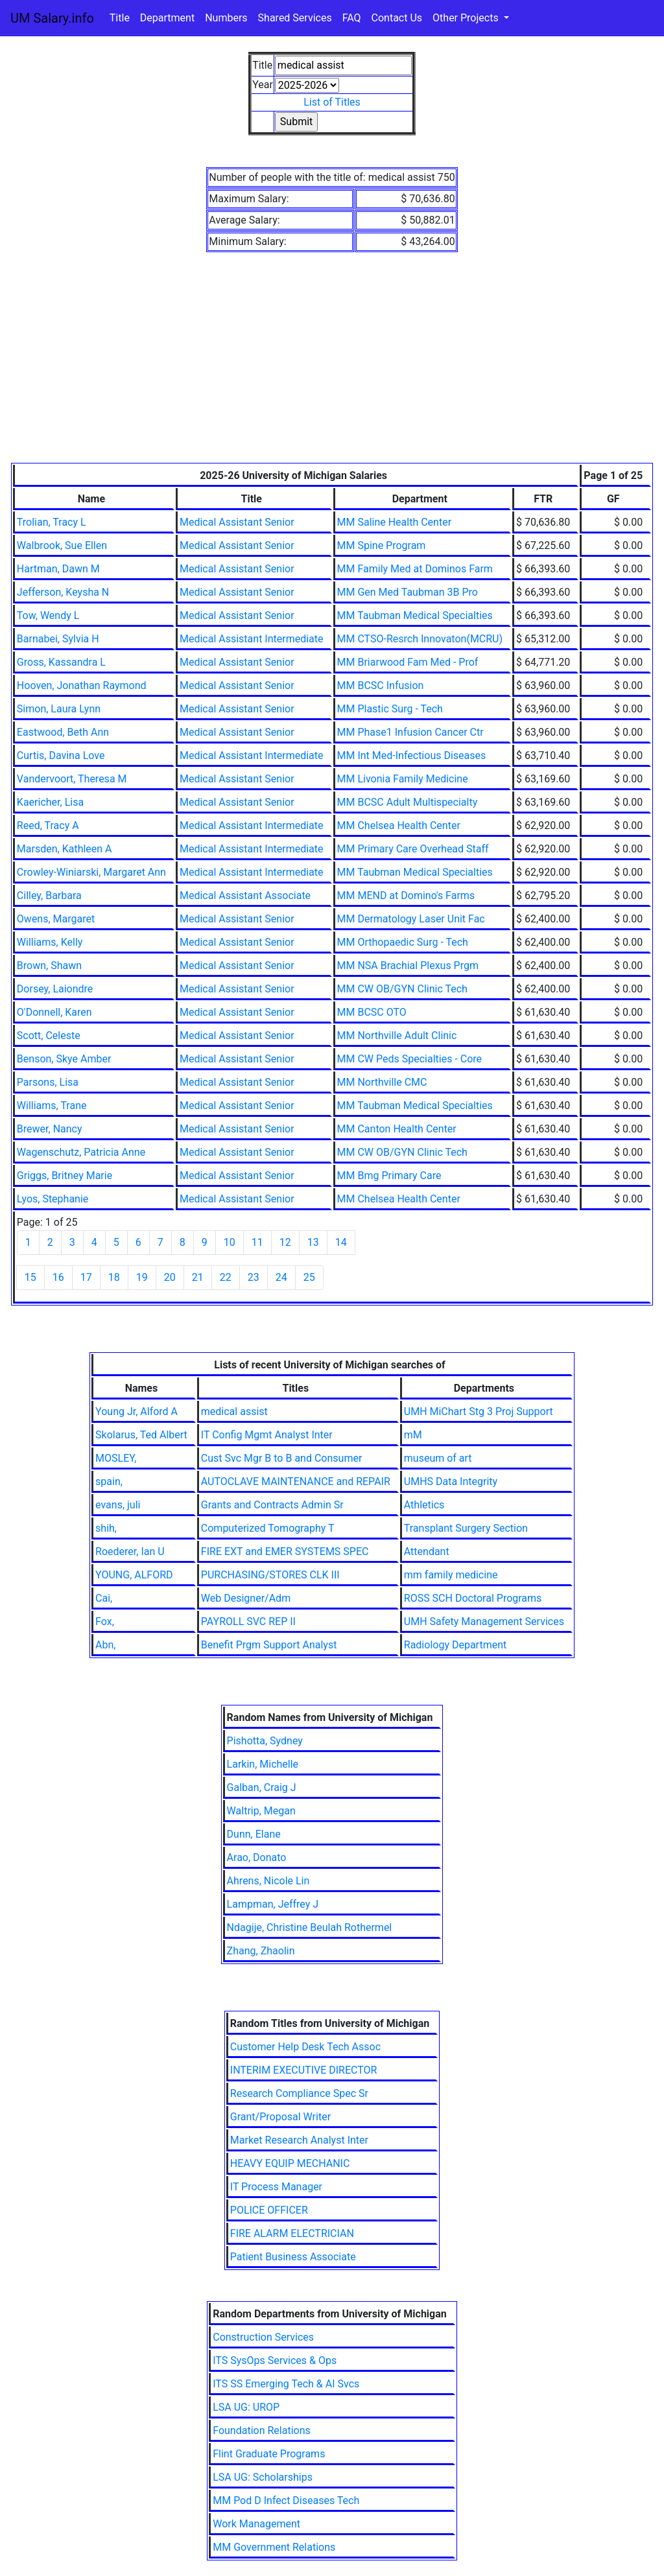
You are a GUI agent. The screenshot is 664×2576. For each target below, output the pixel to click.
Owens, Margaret (56, 919)
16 (58, 1277)
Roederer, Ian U (130, 1551)
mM (413, 1435)
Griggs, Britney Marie (64, 1175)
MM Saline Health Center (394, 522)
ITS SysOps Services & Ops (275, 2360)
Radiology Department (455, 1645)
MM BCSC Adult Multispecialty (407, 802)
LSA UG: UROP (246, 2407)
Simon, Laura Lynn (59, 709)
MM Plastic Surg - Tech (390, 709)
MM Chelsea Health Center (398, 825)
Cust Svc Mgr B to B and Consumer (281, 1458)
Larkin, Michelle (263, 1764)
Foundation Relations (262, 2430)
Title (120, 18)
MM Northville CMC (382, 1082)
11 (257, 1242)
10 (229, 1242)
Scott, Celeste (48, 1035)
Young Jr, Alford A (136, 1411)
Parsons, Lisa (47, 1082)
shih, (106, 1528)
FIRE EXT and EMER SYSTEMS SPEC (285, 1551)
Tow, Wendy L (48, 615)
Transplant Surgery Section (466, 1528)
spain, (109, 1481)
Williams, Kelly (50, 942)
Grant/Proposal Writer (280, 2117)
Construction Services (263, 2337)
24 (281, 1277)
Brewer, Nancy (49, 1129)
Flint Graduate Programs (269, 2454)
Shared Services (295, 18)
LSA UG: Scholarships (263, 2477)
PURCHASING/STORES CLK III (270, 1575)
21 (198, 1277)
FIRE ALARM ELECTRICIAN (292, 2233)
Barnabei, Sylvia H (58, 639)
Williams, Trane (52, 1105)
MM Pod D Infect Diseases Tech (286, 2500)
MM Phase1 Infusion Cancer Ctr (410, 732)
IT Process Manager (276, 2187)
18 (114, 1277)
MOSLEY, (115, 1458)
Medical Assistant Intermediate (252, 639)
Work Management (256, 2524)
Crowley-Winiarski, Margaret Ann (91, 872)
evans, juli (117, 1505)
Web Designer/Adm (245, 1598)
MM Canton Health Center (396, 1129)
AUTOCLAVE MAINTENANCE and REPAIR (295, 1481)
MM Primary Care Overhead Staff (413, 849)
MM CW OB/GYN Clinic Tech (402, 989)
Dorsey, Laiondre (55, 989)
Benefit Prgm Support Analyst (269, 1645)
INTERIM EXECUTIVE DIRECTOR (303, 2070)
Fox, (104, 1621)
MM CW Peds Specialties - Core (409, 1059)
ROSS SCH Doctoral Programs (473, 1598)
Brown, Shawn (49, 965)
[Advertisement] (332, 365)
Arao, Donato (257, 1857)
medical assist (234, 1411)
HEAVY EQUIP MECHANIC (290, 2163)
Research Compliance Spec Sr (299, 2093)
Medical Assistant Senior (237, 522)
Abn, (105, 1645)
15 (30, 1277)
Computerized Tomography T (268, 1528)
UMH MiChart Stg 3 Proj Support (478, 1411)
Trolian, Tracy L (51, 522)
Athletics (424, 1505)
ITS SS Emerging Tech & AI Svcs (286, 2384)
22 (225, 1277)
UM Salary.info (52, 18)
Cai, (103, 1598)
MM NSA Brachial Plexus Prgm (408, 965)
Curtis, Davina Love (61, 755)
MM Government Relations (274, 2547)
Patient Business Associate (293, 2257)
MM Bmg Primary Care (389, 1175)
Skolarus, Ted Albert (141, 1435)
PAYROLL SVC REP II (248, 1621)
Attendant (426, 1551)
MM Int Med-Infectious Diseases (411, 755)
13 (313, 1242)
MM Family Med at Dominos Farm (415, 569)
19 (142, 1277)
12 (285, 1242)
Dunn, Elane (254, 1834)
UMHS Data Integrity (450, 1481)
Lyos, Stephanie (52, 1199)
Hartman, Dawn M (58, 569)
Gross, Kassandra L (61, 662)
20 (170, 1277)
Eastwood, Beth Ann (63, 732)
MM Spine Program (381, 545)
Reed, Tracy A (48, 825)
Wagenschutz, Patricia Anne (81, 1152)
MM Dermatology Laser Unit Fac (411, 919)
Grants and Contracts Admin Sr (272, 1505)
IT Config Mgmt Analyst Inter (267, 1435)
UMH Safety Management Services (484, 1621)
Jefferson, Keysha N (63, 592)
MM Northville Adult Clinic (397, 1035)
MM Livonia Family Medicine (402, 779)
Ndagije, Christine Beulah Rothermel (309, 1927)
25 (309, 1277)
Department (167, 18)
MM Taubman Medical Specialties (415, 615)
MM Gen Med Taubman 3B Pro (407, 592)
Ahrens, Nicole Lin (268, 1881)
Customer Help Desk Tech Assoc (305, 2047)
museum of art (438, 1458)
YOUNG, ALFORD (133, 1575)
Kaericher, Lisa (50, 802)
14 (341, 1242)
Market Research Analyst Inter (299, 2140)
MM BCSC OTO (372, 1012)
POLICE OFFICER (269, 2210)
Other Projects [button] (467, 18)
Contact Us (397, 18)
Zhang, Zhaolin (261, 1951)
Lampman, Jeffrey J (272, 1904)
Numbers (226, 18)
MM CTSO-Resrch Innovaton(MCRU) (420, 639)
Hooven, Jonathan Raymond (82, 685)
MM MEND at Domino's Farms (406, 895)
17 (86, 1277)
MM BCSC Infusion (380, 685)
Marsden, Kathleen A (64, 849)
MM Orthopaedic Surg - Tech (402, 942)
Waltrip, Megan (261, 1811)
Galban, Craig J (261, 1787)
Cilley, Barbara (49, 895)
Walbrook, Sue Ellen (62, 545)
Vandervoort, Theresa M (72, 779)
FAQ (351, 18)
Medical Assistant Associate (245, 895)
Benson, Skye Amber (64, 1059)
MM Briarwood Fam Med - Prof (408, 662)
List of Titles (332, 102)
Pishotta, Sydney (265, 1741)
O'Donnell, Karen (54, 1012)
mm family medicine (451, 1575)
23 (253, 1277)
